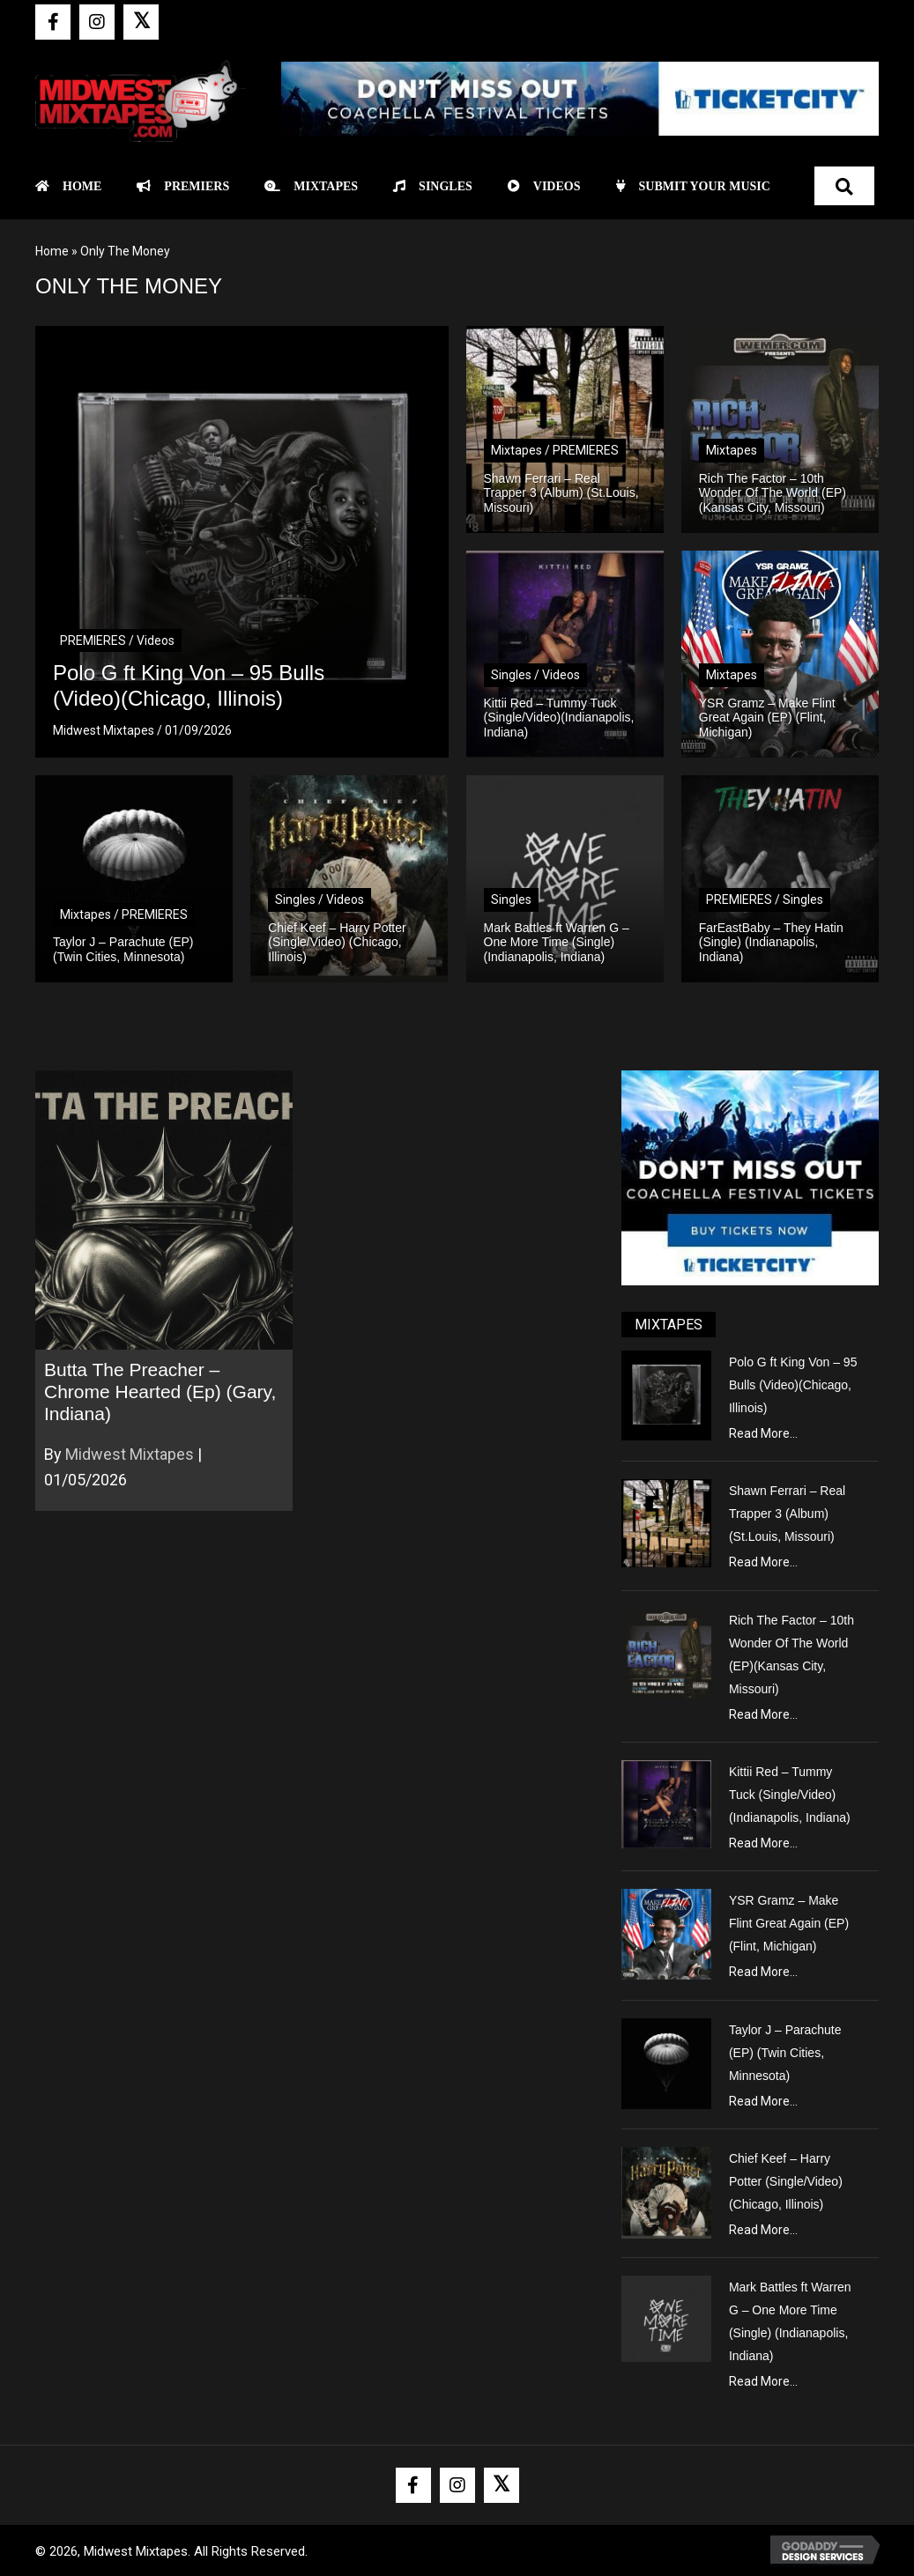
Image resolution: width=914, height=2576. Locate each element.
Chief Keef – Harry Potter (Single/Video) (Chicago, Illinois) (786, 2181)
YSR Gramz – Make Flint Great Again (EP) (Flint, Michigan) (789, 1923)
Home (52, 251)
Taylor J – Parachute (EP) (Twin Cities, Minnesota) (785, 2053)
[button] (53, 22)
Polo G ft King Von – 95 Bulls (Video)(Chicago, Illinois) (793, 1385)
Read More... (763, 1433)
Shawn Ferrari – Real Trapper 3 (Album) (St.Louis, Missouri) (787, 1513)
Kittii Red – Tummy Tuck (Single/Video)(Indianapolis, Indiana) (790, 1795)
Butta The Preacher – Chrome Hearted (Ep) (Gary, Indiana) (160, 1391)
